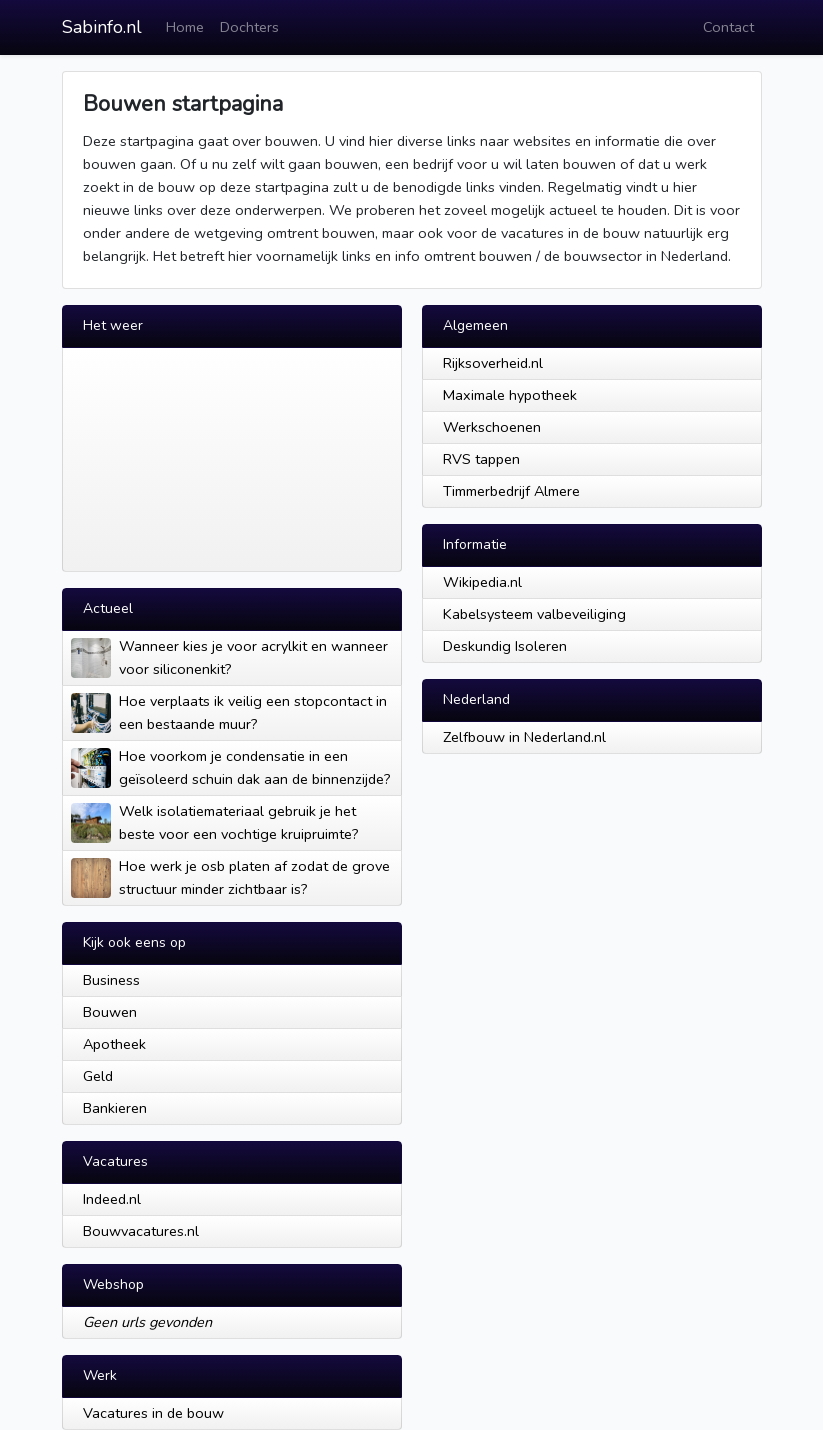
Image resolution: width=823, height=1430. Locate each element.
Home (185, 27)
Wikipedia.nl (482, 582)
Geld (98, 1076)
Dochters (249, 27)
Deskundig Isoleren (505, 646)
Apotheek (114, 1044)
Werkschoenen (492, 427)
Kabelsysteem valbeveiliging (534, 614)
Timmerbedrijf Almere (511, 491)
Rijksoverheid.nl (493, 363)
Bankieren (115, 1108)
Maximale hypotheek (510, 395)
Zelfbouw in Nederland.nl (524, 737)
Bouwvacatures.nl (141, 1231)
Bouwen (110, 1012)
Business (111, 980)
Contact (728, 27)
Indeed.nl (112, 1199)
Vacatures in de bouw (153, 1413)
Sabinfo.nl (102, 27)
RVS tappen (481, 459)
